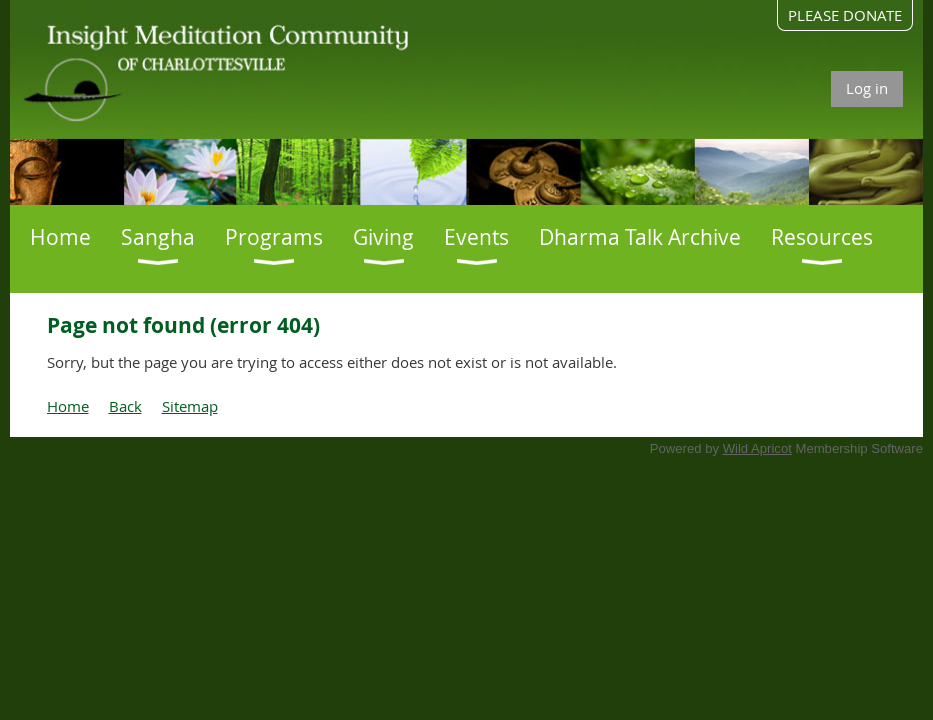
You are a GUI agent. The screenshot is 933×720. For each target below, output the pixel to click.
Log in (867, 88)
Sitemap (190, 406)
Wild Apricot (757, 448)
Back (125, 406)
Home (68, 406)
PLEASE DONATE (845, 15)
